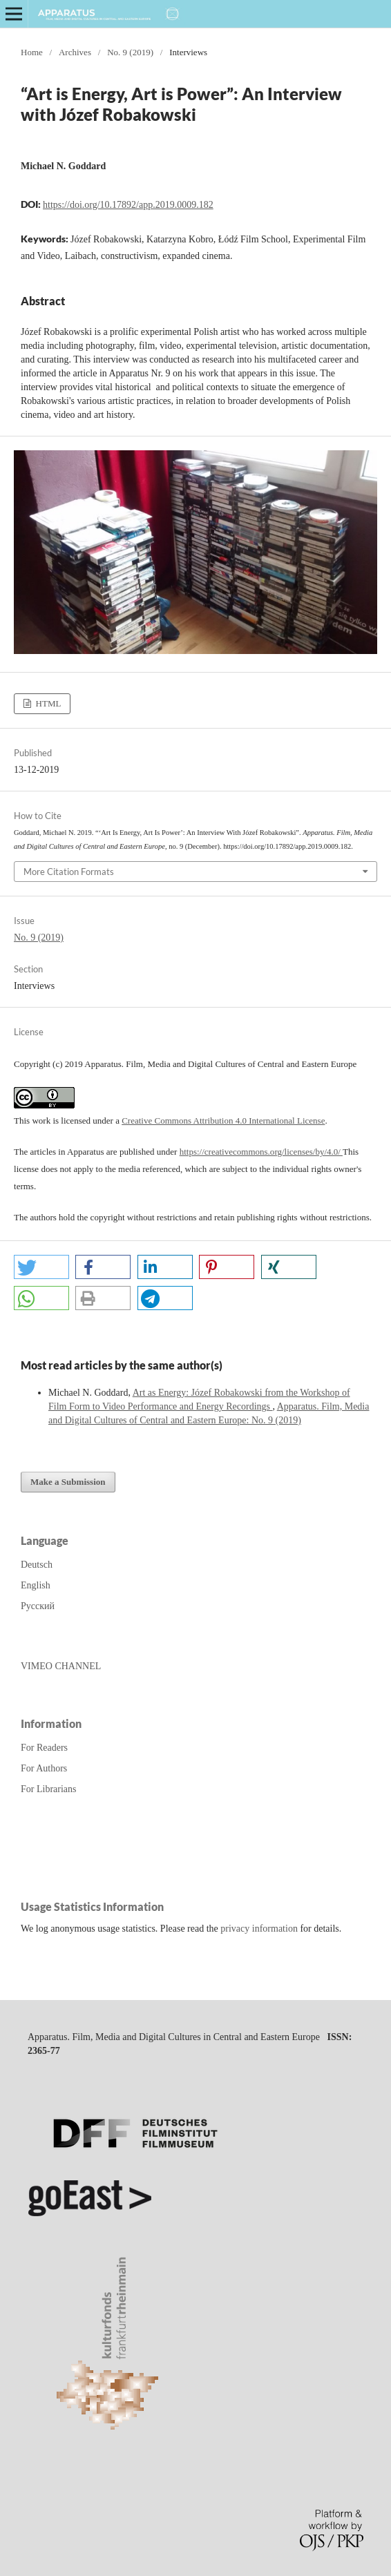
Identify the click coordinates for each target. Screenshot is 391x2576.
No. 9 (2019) (130, 52)
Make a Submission (68, 1482)
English (35, 1585)
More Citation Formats (68, 871)
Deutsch (37, 1564)
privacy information (259, 1928)
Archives (75, 52)
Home (32, 52)
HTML (47, 703)
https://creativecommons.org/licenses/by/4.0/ (261, 1151)
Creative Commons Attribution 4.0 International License (223, 1120)
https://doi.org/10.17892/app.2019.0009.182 (128, 205)
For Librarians (48, 1789)
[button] (41, 1267)
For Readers (44, 1747)
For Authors (44, 1768)
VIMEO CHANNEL (61, 1666)
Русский (38, 1606)
